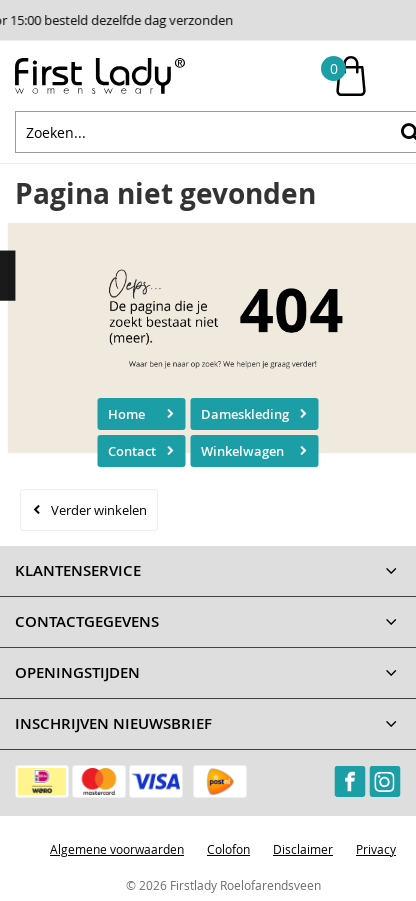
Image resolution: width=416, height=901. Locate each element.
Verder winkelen (99, 510)
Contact (132, 451)
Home (126, 414)
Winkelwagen (242, 451)
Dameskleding (245, 414)
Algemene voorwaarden (117, 849)
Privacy (376, 849)
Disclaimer (303, 849)
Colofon (228, 849)
